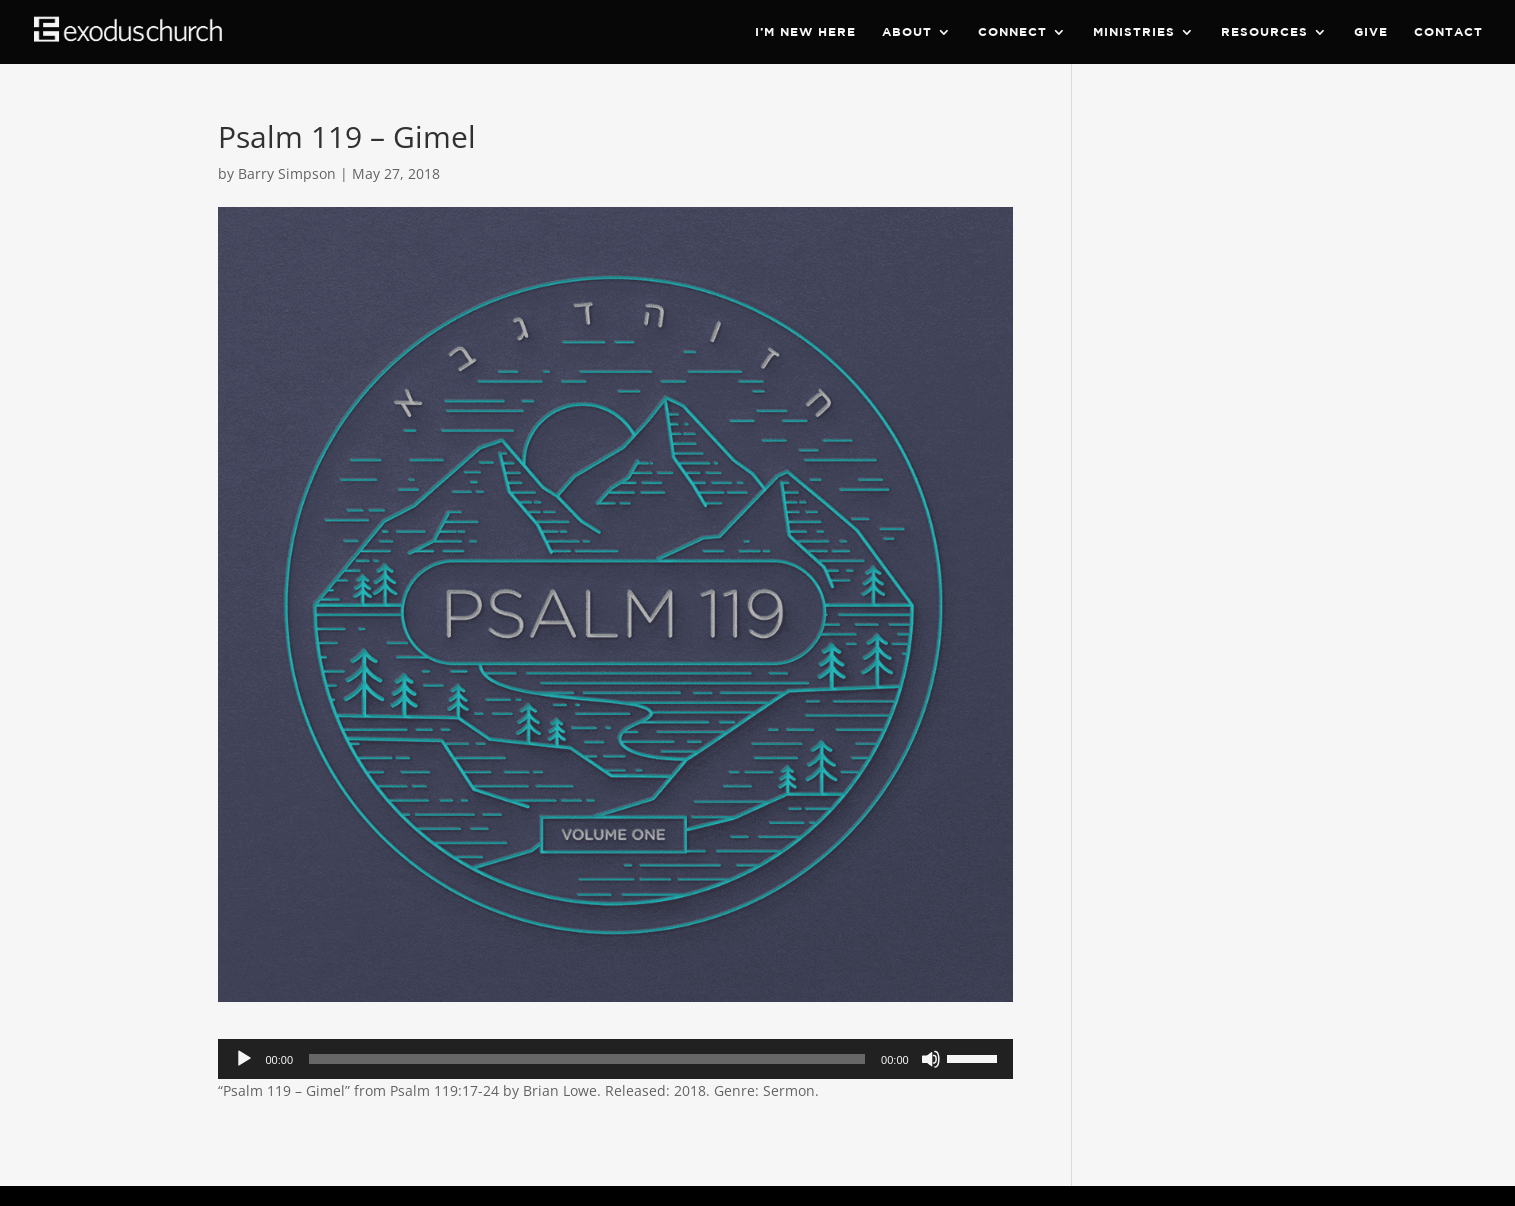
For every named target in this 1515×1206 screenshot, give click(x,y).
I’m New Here (805, 32)
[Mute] (931, 1059)
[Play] (244, 1059)
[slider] (587, 1059)
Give (1371, 32)
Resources (1264, 32)
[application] (615, 1059)
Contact (1448, 32)
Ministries (1134, 32)
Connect (1012, 32)
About (907, 32)
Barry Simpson (287, 173)
